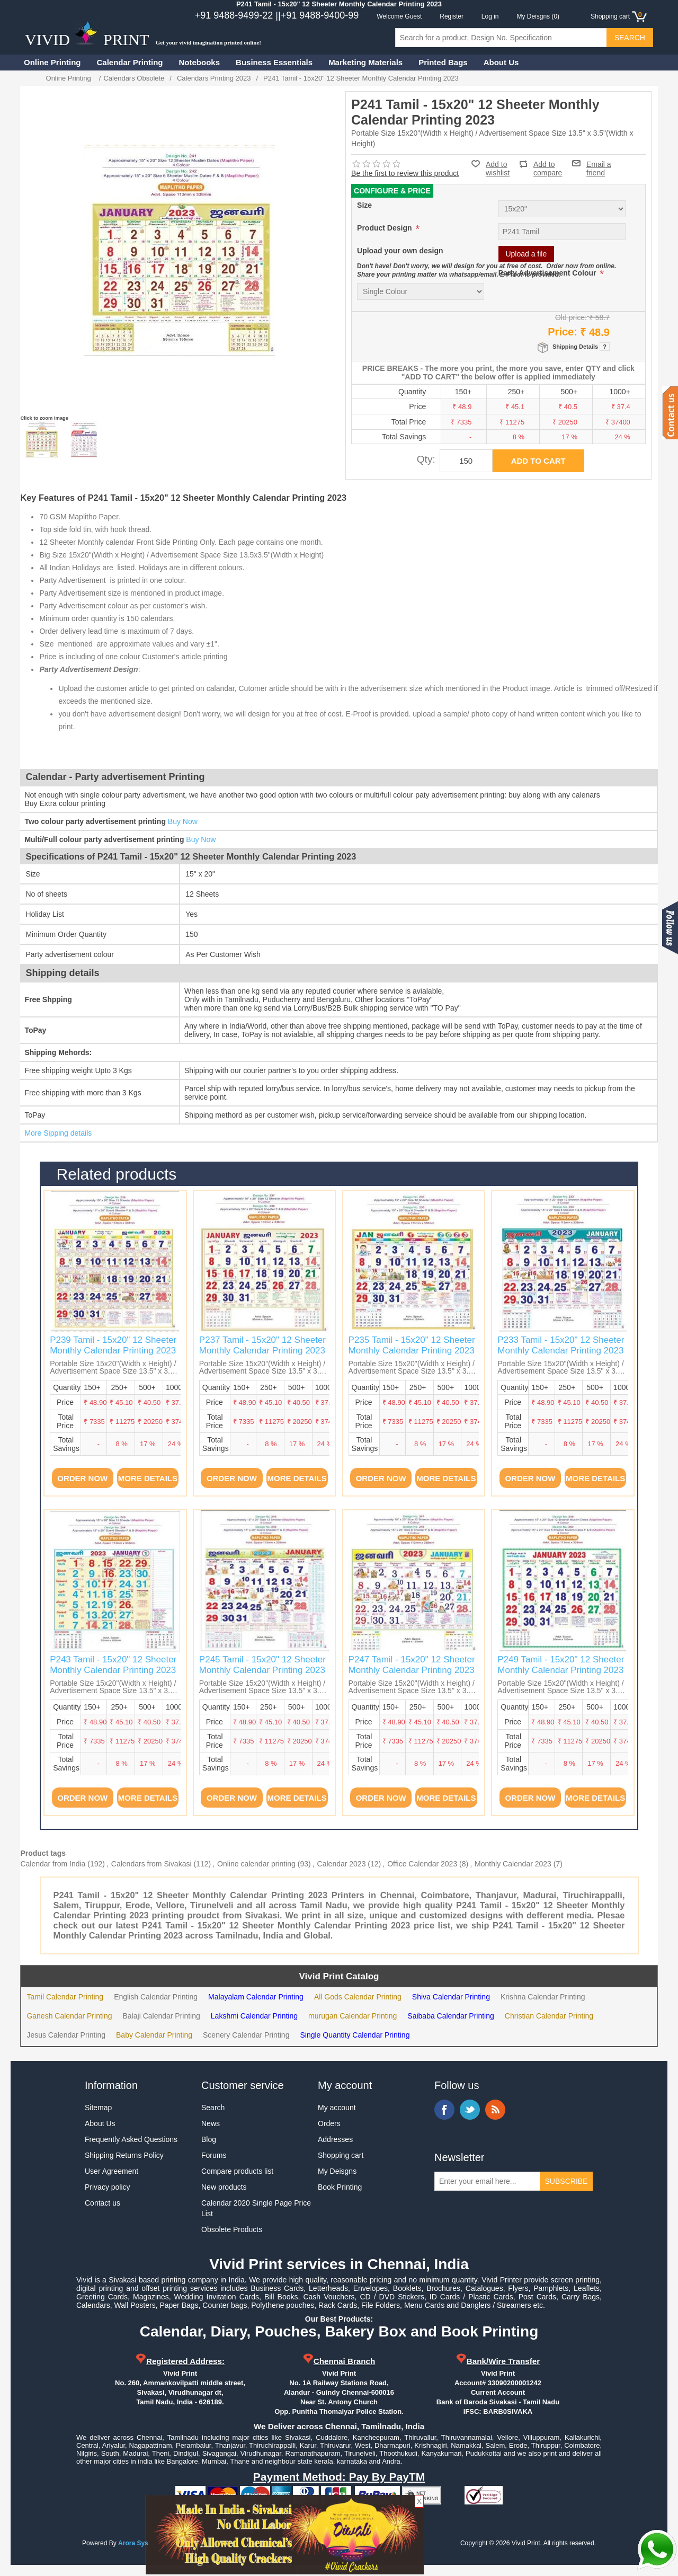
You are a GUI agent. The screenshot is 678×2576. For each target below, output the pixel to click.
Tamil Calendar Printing (64, 1997)
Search (213, 2107)
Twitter (470, 2110)
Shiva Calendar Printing (451, 1997)
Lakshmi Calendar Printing (254, 2016)
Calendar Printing (130, 62)
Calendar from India (52, 1864)
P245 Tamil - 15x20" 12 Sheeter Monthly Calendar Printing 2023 (262, 1664)
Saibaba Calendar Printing (450, 2016)
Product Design (385, 228)
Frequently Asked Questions (131, 2139)
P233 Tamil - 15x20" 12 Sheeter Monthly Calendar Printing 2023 (560, 1345)
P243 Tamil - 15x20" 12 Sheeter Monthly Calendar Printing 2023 (113, 1664)
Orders (329, 2123)
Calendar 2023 (341, 1864)
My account (337, 2107)
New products (224, 2187)
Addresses (335, 2139)
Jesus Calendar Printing (65, 2035)
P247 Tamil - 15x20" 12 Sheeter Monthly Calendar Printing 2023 (412, 1664)
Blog (208, 2139)
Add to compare (547, 164)
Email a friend (598, 163)
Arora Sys (133, 2543)
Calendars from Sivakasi (151, 1864)
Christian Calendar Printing (549, 2016)
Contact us (102, 2203)
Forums (213, 2155)
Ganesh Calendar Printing (69, 2016)
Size (364, 205)
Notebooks (199, 62)
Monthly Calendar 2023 (513, 1864)
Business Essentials (274, 62)
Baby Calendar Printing (154, 2035)
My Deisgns (337, 2171)
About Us (501, 62)
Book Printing (340, 2187)
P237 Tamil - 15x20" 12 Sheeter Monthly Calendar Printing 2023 (262, 1345)
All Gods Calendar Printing (358, 1997)
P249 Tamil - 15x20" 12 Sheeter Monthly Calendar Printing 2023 (560, 1664)
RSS (495, 2110)
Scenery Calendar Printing (246, 2035)
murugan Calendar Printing (352, 2016)
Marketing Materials (365, 62)
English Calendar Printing (156, 1997)
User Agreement (111, 2171)
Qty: (426, 459)
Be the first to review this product (405, 173)
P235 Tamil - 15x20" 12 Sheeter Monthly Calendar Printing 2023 (412, 1345)
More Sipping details (58, 1133)
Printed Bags (443, 62)
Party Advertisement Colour (548, 273)
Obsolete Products (231, 2229)
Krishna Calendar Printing (543, 1997)
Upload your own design (400, 250)
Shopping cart (340, 2155)
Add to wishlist (498, 168)
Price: (562, 332)
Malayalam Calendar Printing (256, 1997)
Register (451, 16)
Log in (490, 16)
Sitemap (98, 2107)
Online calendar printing (256, 1864)
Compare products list (237, 2171)
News (210, 2123)
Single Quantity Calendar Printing (354, 2035)
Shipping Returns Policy (124, 2155)
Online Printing (52, 62)
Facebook (444, 2110)
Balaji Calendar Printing (161, 2016)
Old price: (571, 317)
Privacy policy (107, 2187)
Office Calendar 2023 (422, 1864)
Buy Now (183, 821)
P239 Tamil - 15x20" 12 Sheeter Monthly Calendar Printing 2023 (113, 1345)
